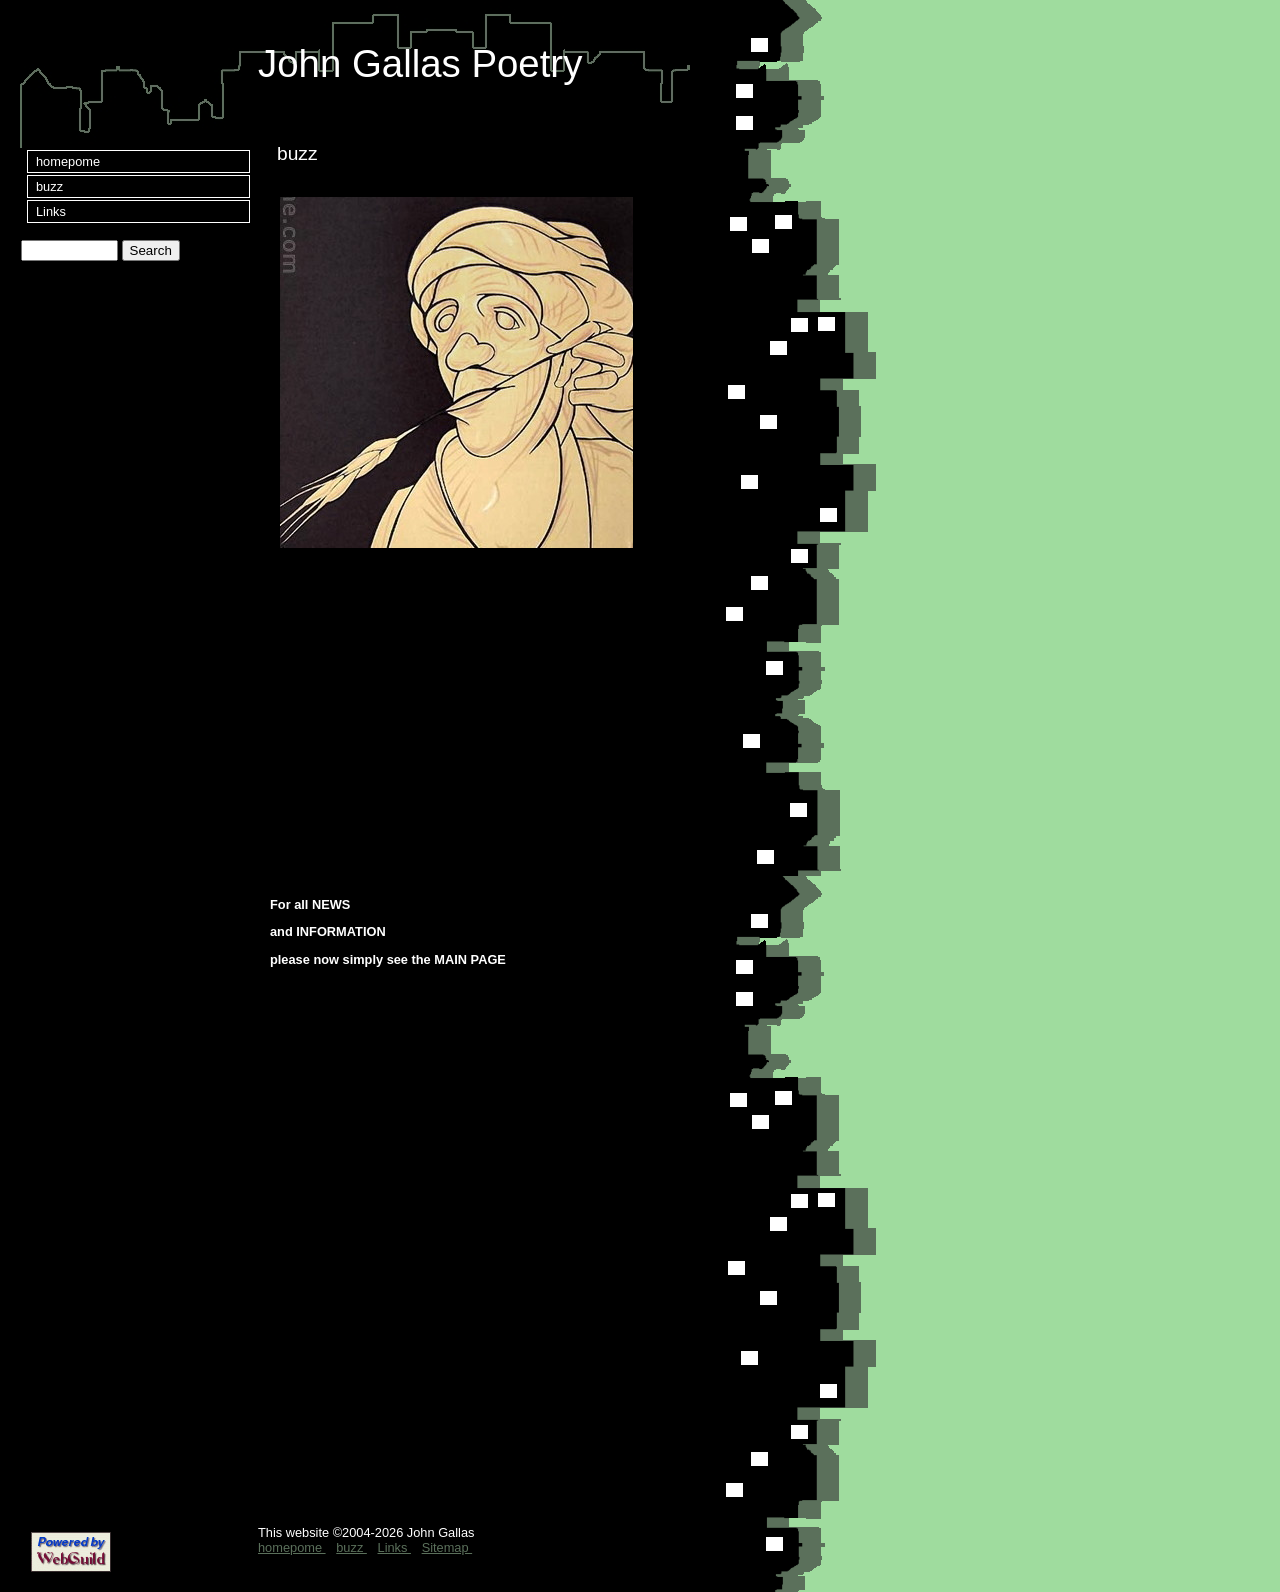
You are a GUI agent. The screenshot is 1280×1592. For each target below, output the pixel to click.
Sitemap (447, 1547)
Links (51, 211)
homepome (68, 161)
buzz (49, 186)
